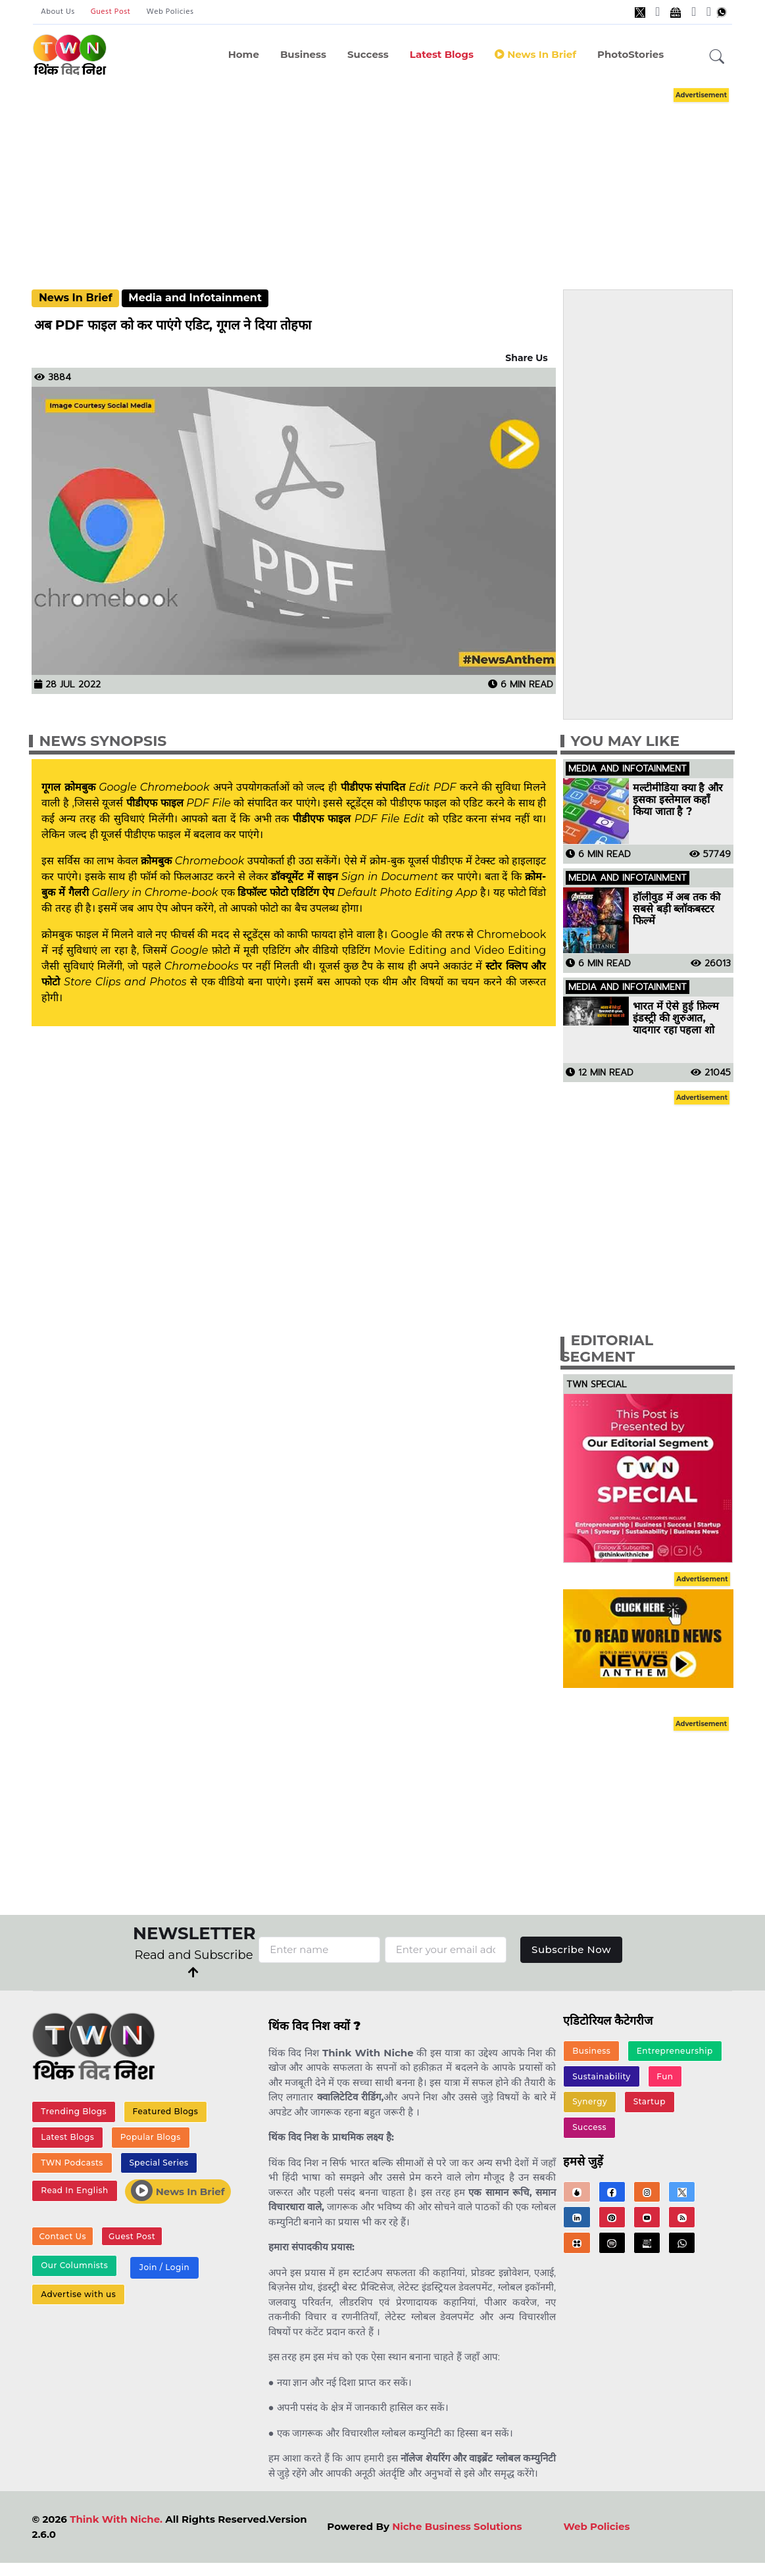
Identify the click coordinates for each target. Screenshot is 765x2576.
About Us (58, 11)
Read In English (74, 2190)
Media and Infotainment (195, 297)
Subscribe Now (571, 1949)
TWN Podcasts (72, 2162)
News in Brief (535, 54)
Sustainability (601, 2076)
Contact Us (62, 2236)
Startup (649, 2101)
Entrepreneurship (675, 2051)
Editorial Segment (606, 1348)
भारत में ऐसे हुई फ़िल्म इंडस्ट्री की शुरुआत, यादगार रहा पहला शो (675, 1018)
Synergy (589, 2101)
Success (368, 54)
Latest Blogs (442, 54)
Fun (664, 2076)
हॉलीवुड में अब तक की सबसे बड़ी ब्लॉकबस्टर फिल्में (676, 909)
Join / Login (164, 2267)
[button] (717, 57)
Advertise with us (78, 2294)
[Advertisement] (396, 176)
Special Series (158, 2162)
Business (303, 54)
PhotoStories (630, 54)
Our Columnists (74, 2265)
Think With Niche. (116, 2519)
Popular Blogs (150, 2137)
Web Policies (170, 11)
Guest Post (111, 11)
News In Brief (75, 297)
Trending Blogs (74, 2111)
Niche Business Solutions (457, 2526)
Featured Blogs (166, 2111)
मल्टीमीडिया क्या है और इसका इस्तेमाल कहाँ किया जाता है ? (678, 800)
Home (243, 54)
